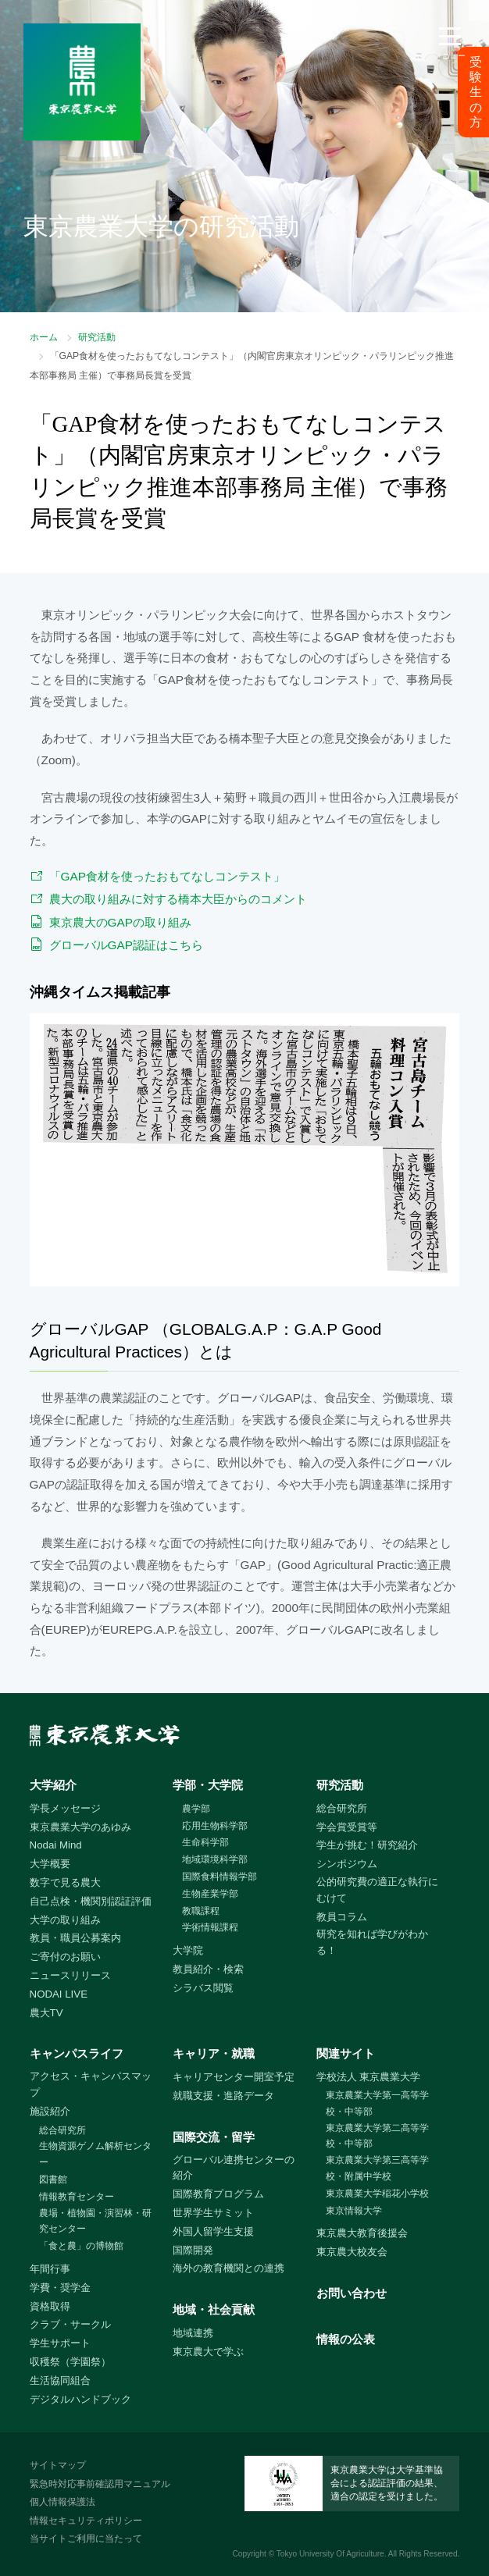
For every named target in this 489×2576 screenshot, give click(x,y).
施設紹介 (50, 2111)
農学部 (196, 1808)
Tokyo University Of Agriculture (330, 2553)
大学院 (188, 1950)
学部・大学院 (208, 1784)
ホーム (44, 337)
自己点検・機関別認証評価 (91, 1901)
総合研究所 (341, 1808)
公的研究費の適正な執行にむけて (377, 1890)
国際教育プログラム (218, 2194)
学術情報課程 (210, 1927)
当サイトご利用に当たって (86, 2538)
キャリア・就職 (214, 2053)
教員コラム (341, 1917)
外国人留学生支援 (213, 2231)
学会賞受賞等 (346, 1827)
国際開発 (193, 2250)
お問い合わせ (351, 2293)
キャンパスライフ (76, 2053)
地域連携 (193, 2333)
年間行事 (50, 2269)
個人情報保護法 (62, 2501)
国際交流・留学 (214, 2137)
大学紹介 (53, 1784)
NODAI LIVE (58, 1994)
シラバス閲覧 (203, 1988)
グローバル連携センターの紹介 (233, 2168)
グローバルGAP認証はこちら (126, 945)
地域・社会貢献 (214, 2309)
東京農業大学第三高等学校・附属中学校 (377, 2168)
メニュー (450, 56)
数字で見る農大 (65, 1882)
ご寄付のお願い (65, 1956)
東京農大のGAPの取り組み (120, 922)
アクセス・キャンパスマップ (91, 2084)
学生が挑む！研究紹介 (367, 1845)
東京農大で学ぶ (208, 2351)
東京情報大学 (354, 2210)
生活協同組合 (60, 2380)
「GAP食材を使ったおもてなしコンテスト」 (167, 876)
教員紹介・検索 (208, 1969)
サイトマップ (58, 2465)
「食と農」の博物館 (81, 2245)
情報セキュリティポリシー (86, 2520)
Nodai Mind (56, 1845)
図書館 (53, 2179)
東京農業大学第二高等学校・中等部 (377, 2136)
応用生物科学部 (215, 1825)
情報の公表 (345, 2339)
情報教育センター (76, 2196)
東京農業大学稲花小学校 (377, 2193)
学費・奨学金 (60, 2287)
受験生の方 (475, 92)
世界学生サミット (213, 2212)
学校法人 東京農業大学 (368, 2077)
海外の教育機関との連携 (228, 2268)
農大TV (46, 2013)
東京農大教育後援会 (362, 2233)
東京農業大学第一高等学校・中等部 (377, 2103)
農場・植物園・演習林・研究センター (95, 2221)
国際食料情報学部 (219, 1876)
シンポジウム (346, 1864)
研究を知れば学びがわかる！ (372, 1942)
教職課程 (201, 1910)
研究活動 (97, 337)
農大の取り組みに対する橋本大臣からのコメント (178, 899)
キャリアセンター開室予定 (233, 2077)
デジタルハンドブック (80, 2399)
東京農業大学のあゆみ (80, 1827)
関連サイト (345, 2053)
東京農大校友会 (351, 2252)
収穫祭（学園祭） (70, 2362)
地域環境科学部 (215, 1859)
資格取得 (50, 2306)
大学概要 (50, 1864)
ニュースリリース (70, 1975)
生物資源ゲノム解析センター (95, 2154)
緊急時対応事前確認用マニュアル (100, 2483)
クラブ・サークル (70, 2324)
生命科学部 (205, 1842)
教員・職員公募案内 (75, 1938)
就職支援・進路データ (223, 2095)
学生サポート (60, 2343)
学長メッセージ (65, 1808)
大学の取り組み (65, 1920)
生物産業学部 (210, 1893)
